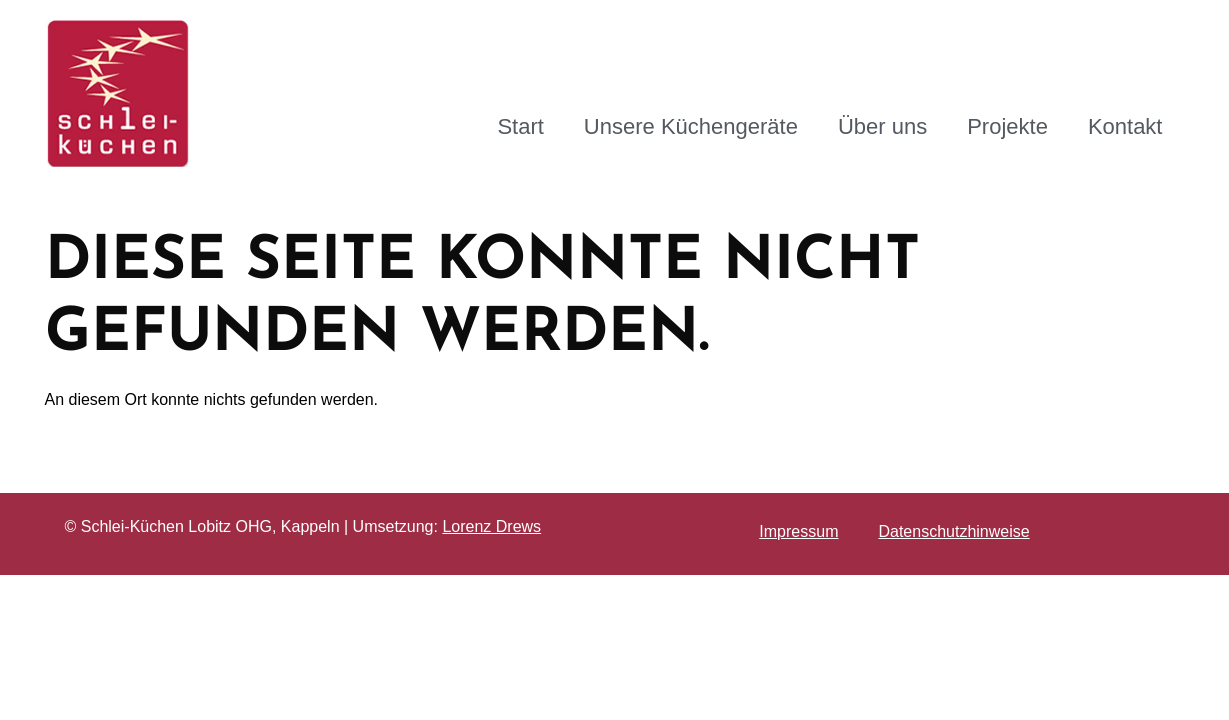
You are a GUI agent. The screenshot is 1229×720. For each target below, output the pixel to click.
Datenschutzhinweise (953, 531)
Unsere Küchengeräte (691, 126)
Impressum (798, 531)
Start (520, 126)
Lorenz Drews (491, 526)
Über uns (882, 126)
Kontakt (1125, 126)
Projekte (1007, 126)
